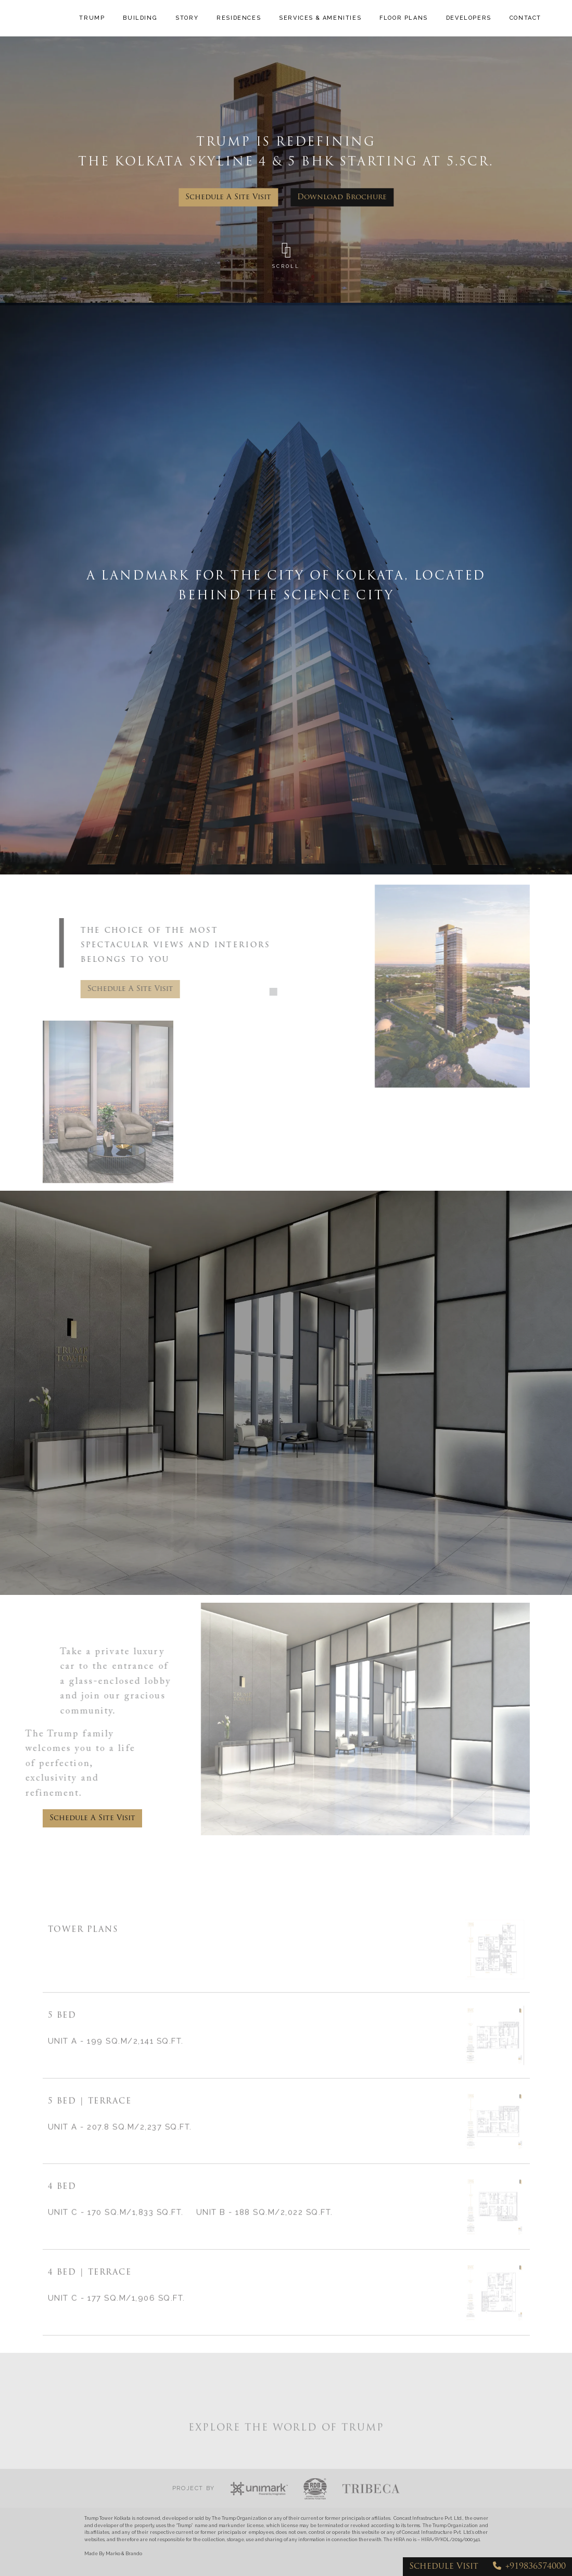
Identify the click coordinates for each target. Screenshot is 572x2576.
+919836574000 (529, 2566)
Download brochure (342, 197)
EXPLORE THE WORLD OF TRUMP (286, 2458)
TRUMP (93, 13)
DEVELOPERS (468, 13)
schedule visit (443, 2566)
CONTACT (525, 13)
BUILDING (141, 13)
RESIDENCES (240, 13)
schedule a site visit (228, 197)
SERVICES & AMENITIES (301, 18)
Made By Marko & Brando (113, 2553)
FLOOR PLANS (391, 18)
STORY (188, 13)
